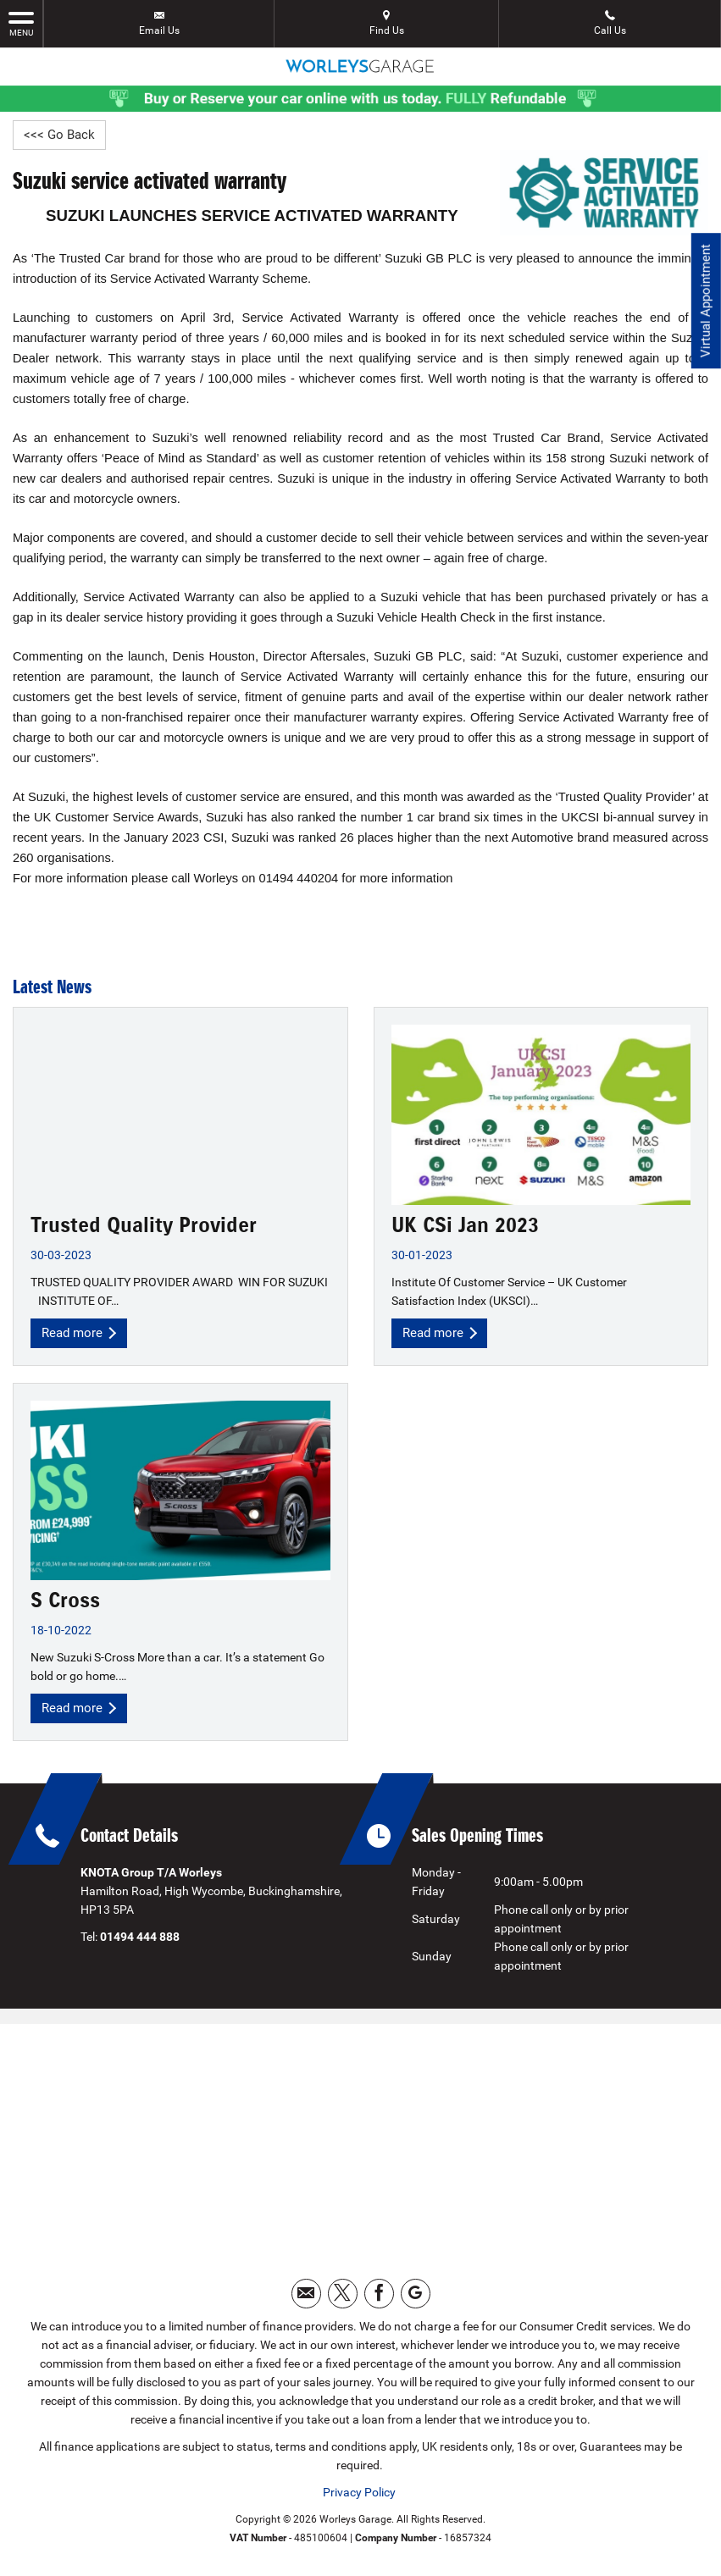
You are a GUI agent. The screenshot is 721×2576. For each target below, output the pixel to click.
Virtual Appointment (704, 305)
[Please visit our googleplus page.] (415, 2298)
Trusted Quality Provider (144, 1226)
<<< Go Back (60, 135)
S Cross (65, 1603)
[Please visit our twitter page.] (343, 2298)
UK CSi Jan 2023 (465, 1226)
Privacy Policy (359, 2496)
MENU (21, 22)
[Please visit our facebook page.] (379, 2298)
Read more (81, 1334)
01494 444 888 (140, 1941)
